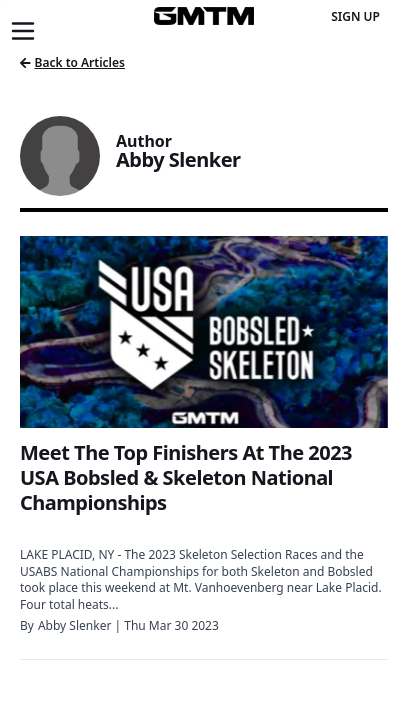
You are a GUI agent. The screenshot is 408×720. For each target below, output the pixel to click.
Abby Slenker (74, 625)
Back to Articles (72, 62)
